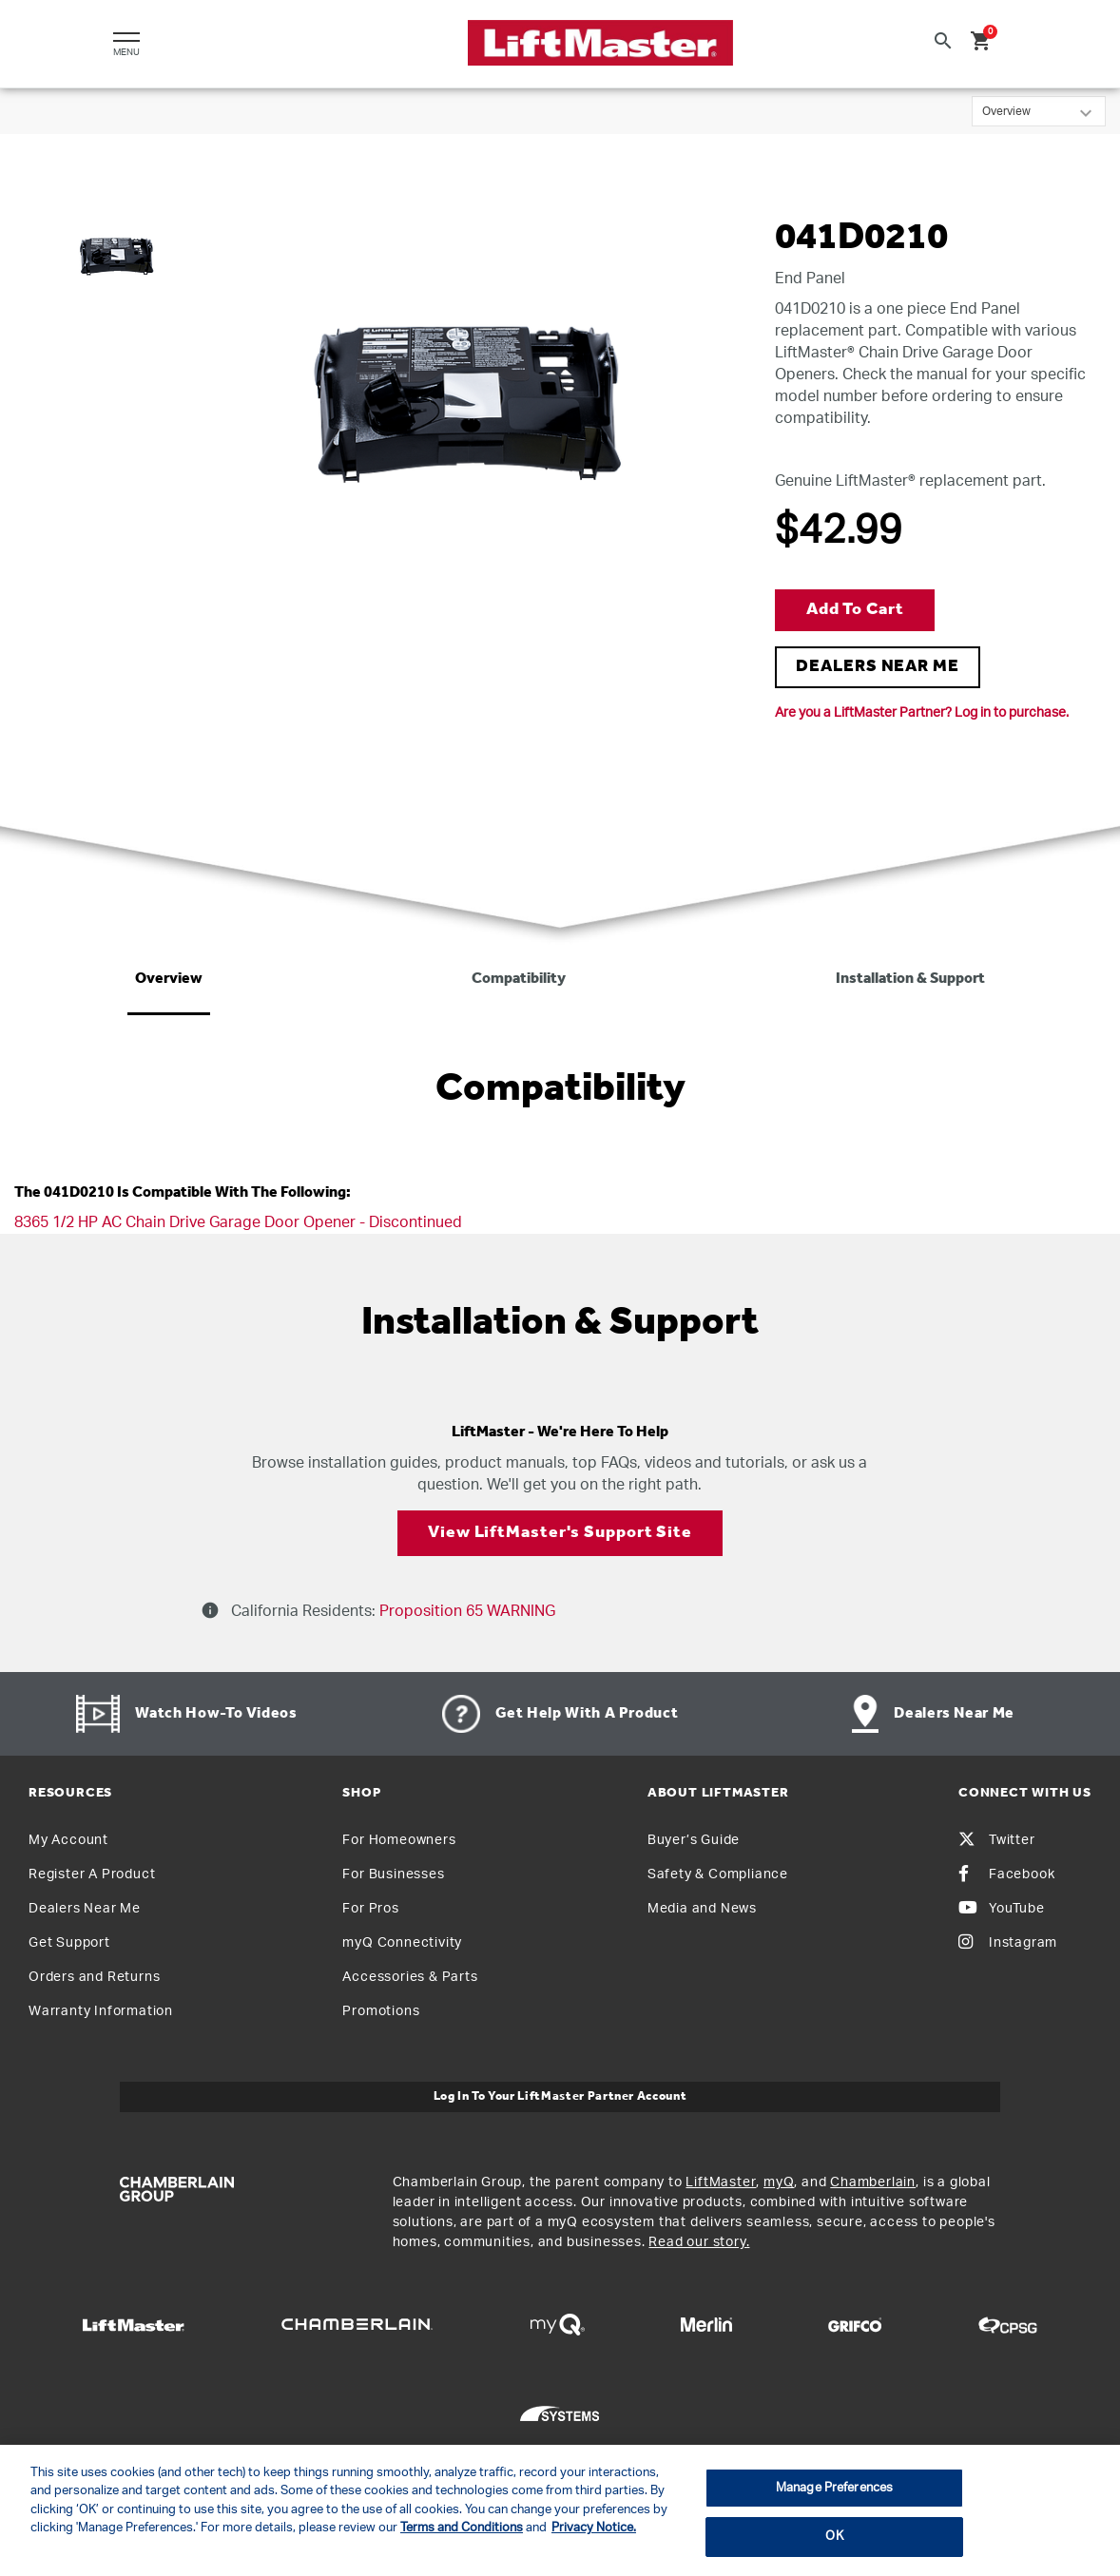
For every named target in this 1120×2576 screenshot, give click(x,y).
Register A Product (92, 1874)
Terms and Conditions (461, 2528)
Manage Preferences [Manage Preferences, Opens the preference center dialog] (834, 2488)
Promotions (380, 2011)
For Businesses (393, 1874)
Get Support (69, 1943)
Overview (169, 979)
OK (833, 2536)
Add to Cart (855, 610)
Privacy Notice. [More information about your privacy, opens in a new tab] (593, 2528)
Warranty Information (101, 2011)
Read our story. (698, 2242)
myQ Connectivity (402, 1943)
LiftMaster (721, 2182)
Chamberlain (873, 2182)
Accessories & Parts (409, 1977)
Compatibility (519, 979)
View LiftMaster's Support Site (560, 1533)
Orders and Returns (94, 1977)
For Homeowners (398, 1840)
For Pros (370, 1908)
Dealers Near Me (85, 1908)
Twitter (996, 1840)
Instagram (1007, 1943)
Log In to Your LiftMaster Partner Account (560, 2096)
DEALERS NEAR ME (877, 667)
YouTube (1001, 1908)
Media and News (702, 1908)
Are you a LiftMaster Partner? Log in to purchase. (922, 713)
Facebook (1006, 1874)
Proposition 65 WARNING (465, 1611)
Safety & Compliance (717, 1874)
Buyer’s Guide (693, 1840)
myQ (778, 2182)
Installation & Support (910, 979)
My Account (68, 1840)
